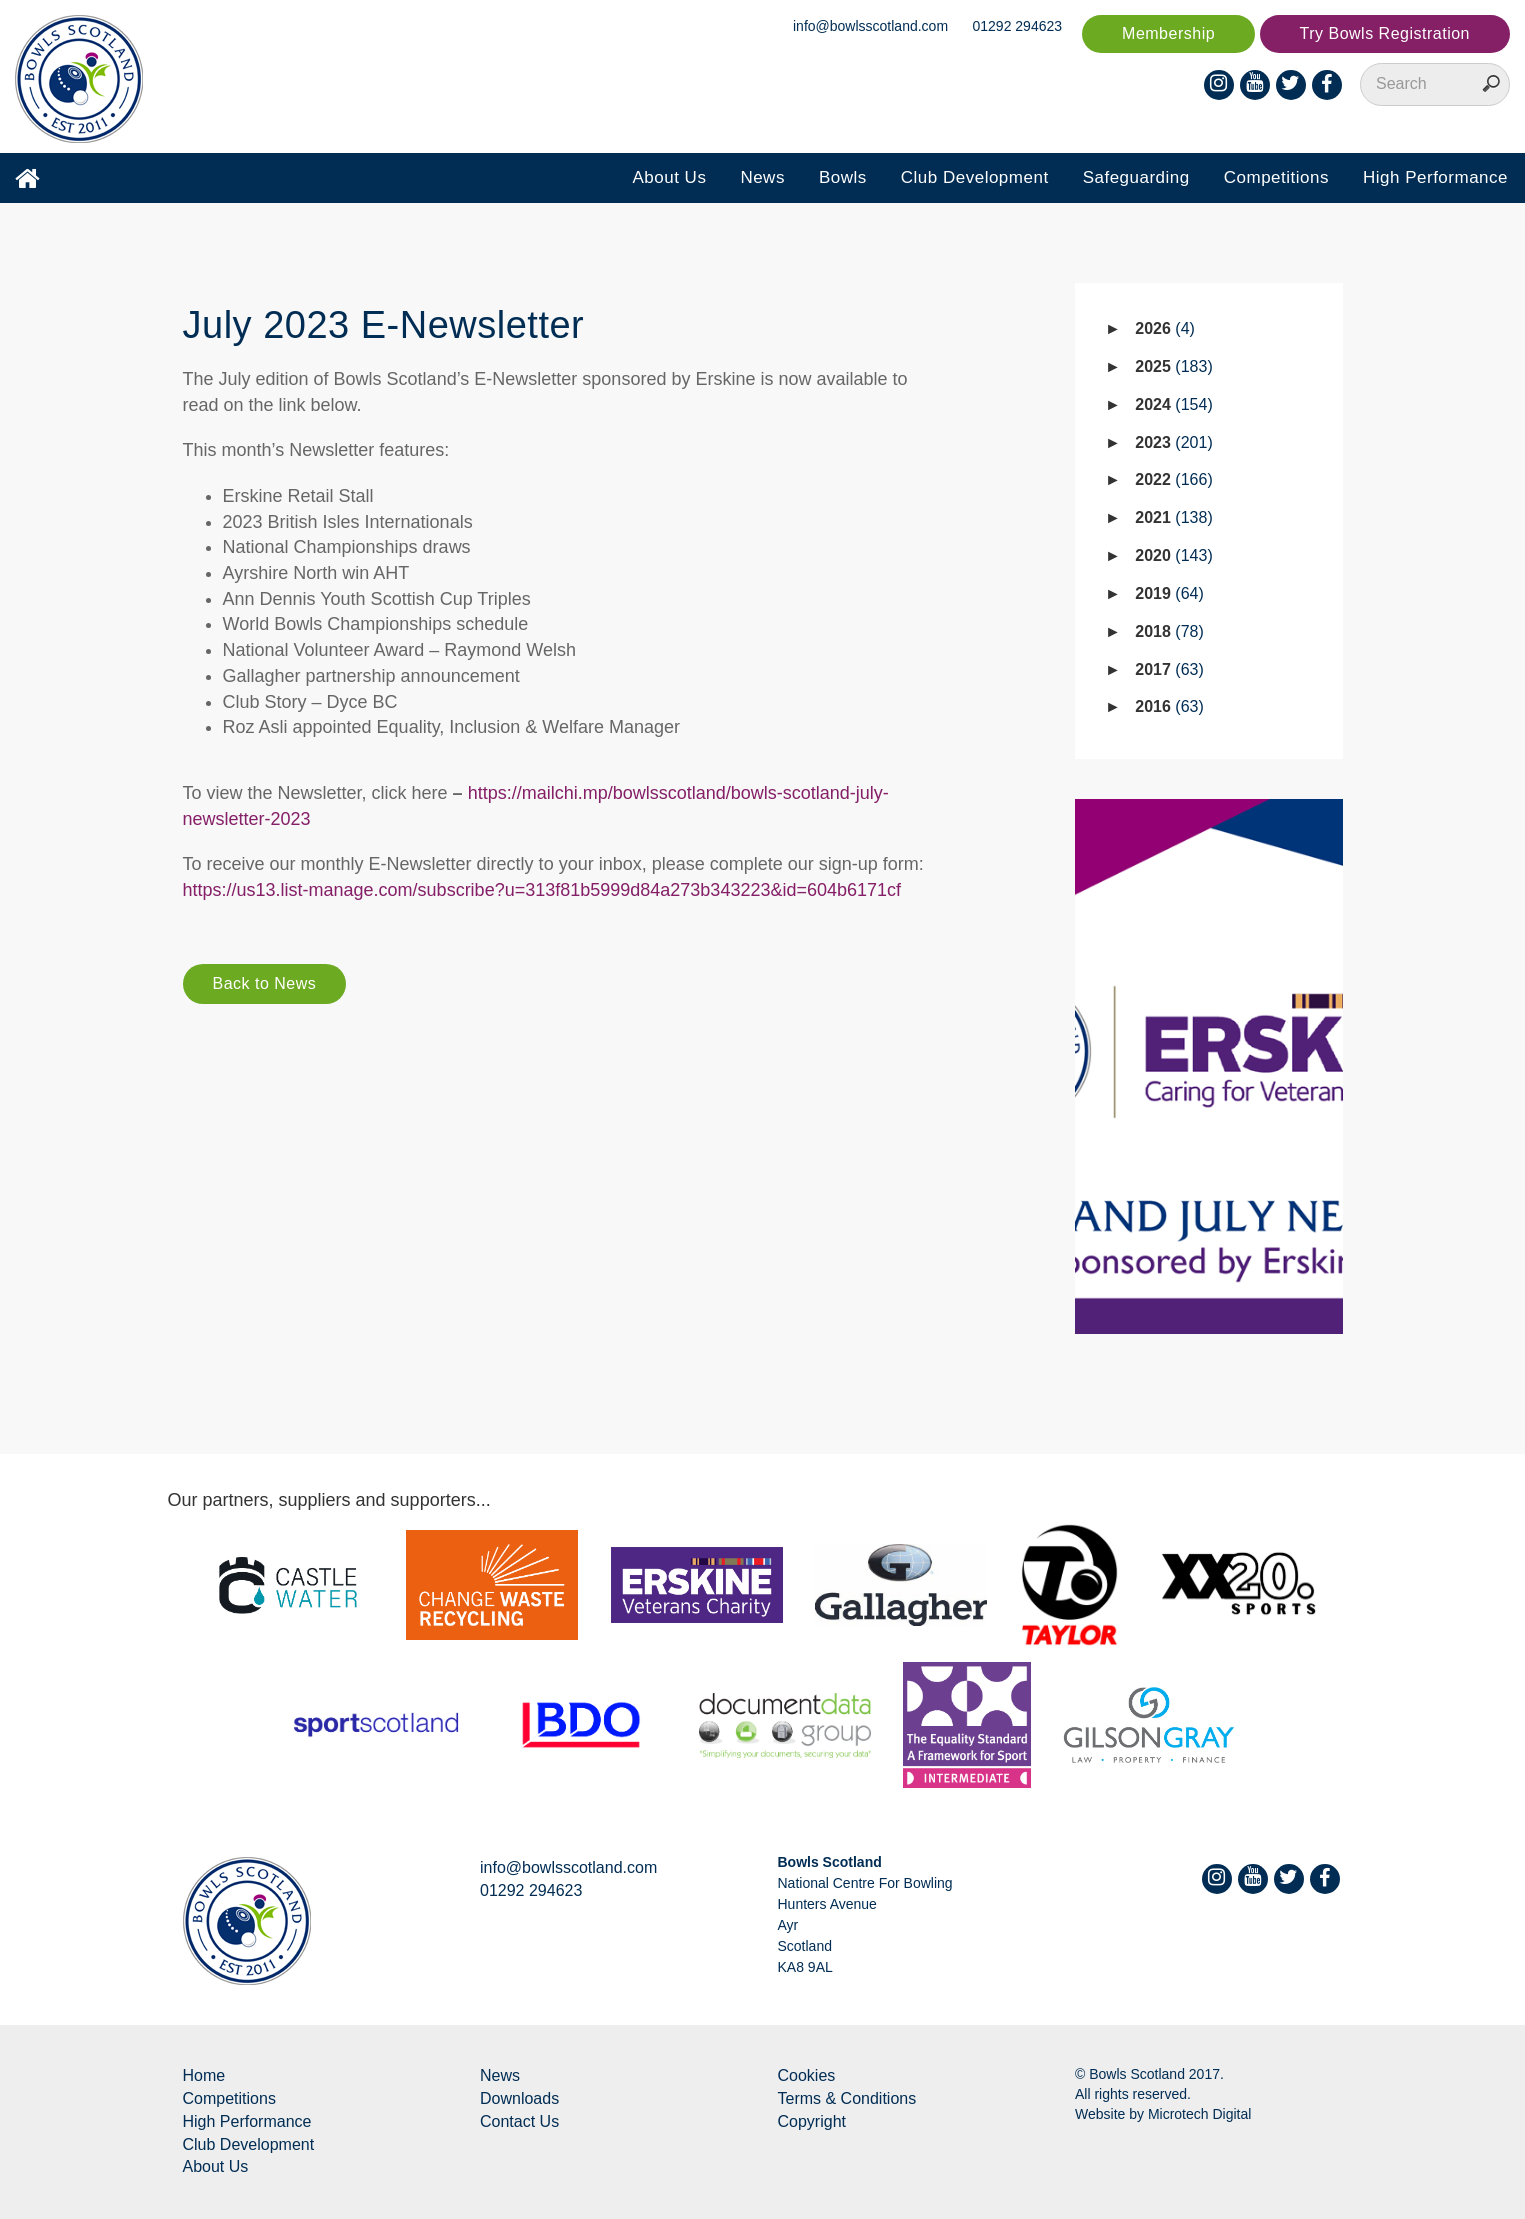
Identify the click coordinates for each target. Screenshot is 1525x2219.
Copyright (812, 2121)
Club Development (975, 177)
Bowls (843, 177)
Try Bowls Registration (1385, 33)
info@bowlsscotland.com (870, 26)
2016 (1169, 706)
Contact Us (519, 2121)
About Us (669, 177)
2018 (1169, 631)
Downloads (519, 2098)
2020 (1173, 555)
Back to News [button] (265, 983)
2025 (1173, 366)
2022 (1173, 479)
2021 (1173, 517)
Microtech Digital (1199, 2114)
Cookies (807, 2075)
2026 (1165, 328)
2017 (1169, 669)
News (762, 177)
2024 (1173, 404)
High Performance (1435, 177)
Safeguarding (1136, 177)
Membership (1168, 33)
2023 (1173, 442)
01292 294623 (1018, 26)
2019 (1169, 593)
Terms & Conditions (847, 2098)
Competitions (1276, 177)
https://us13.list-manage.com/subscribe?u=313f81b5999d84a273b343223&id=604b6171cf (542, 890)
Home (204, 2075)
